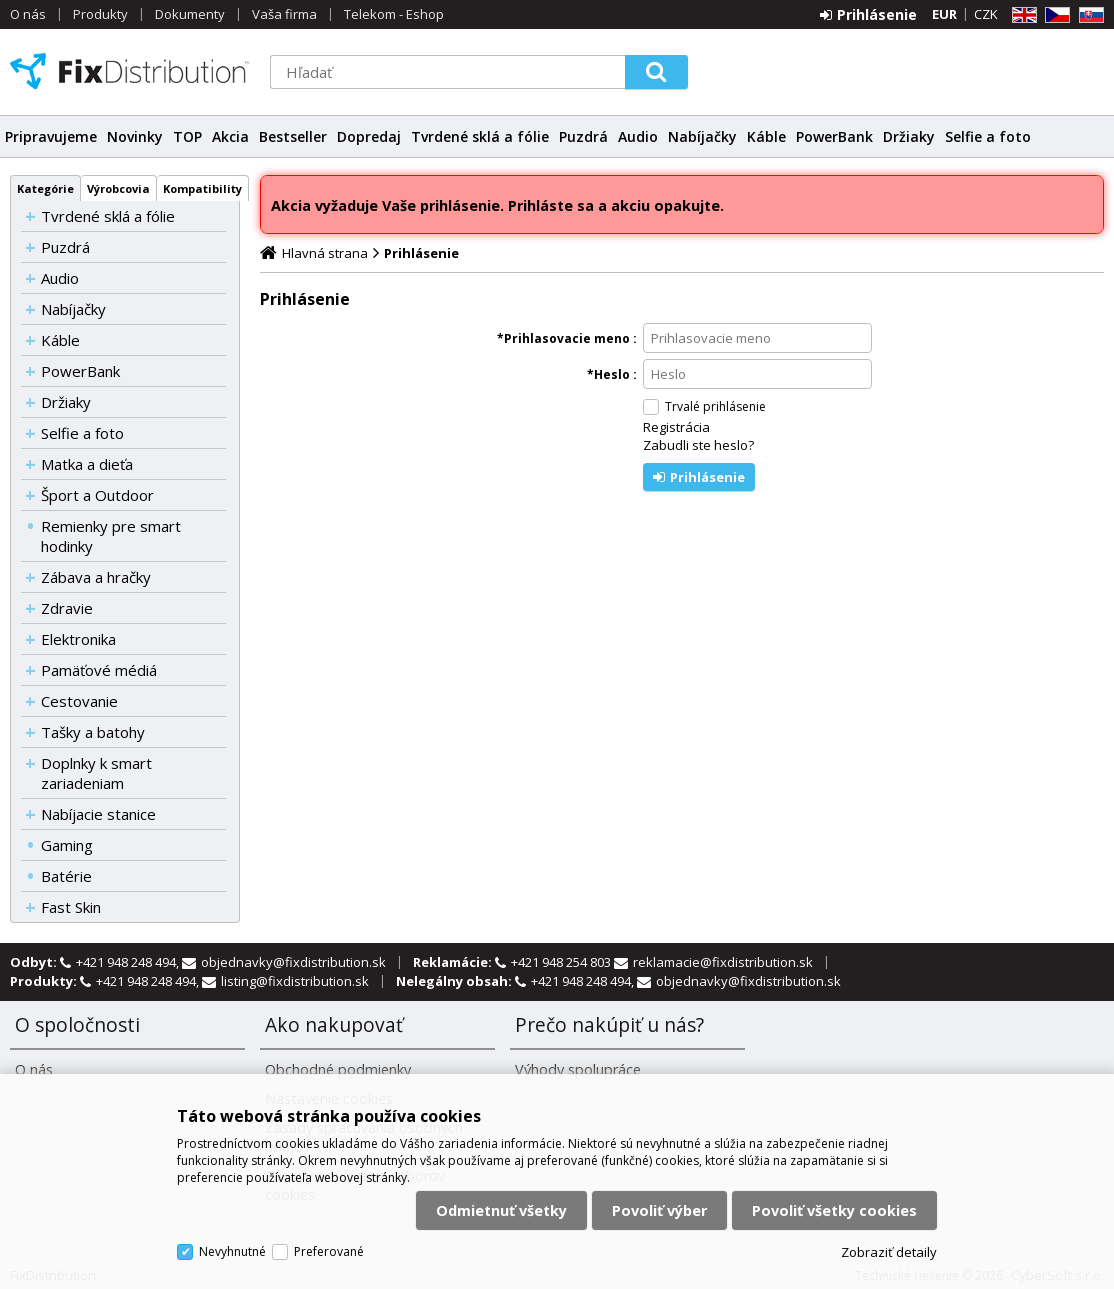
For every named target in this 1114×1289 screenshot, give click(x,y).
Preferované (329, 1251)
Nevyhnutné (232, 1251)
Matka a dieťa (87, 464)
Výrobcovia (118, 188)
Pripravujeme (51, 136)
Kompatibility (202, 188)
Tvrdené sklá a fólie (480, 136)
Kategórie (45, 188)
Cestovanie (79, 701)
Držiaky (909, 136)
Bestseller (293, 136)
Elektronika (78, 639)
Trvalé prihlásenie (715, 406)
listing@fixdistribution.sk (295, 981)
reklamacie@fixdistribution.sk (723, 962)
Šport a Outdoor (97, 495)
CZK (986, 14)
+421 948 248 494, (129, 962)
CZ (1054, 15)
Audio (638, 136)
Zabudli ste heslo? (698, 445)
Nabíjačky (702, 136)
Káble (766, 136)
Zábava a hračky (96, 577)
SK (1088, 15)
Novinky (135, 136)
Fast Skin (71, 907)
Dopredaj (369, 136)
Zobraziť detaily (889, 1252)
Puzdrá (583, 136)
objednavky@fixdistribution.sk (293, 962)
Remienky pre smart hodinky (111, 536)
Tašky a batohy (93, 732)
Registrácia (676, 427)
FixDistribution (130, 71)
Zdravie (67, 608)
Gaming (67, 845)
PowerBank (834, 136)
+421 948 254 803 (562, 962)
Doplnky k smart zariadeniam (96, 773)
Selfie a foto (988, 136)
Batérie (66, 876)
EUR (944, 14)
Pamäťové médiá (99, 670)
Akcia (230, 136)
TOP (187, 136)
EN (1021, 15)
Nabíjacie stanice (98, 814)
